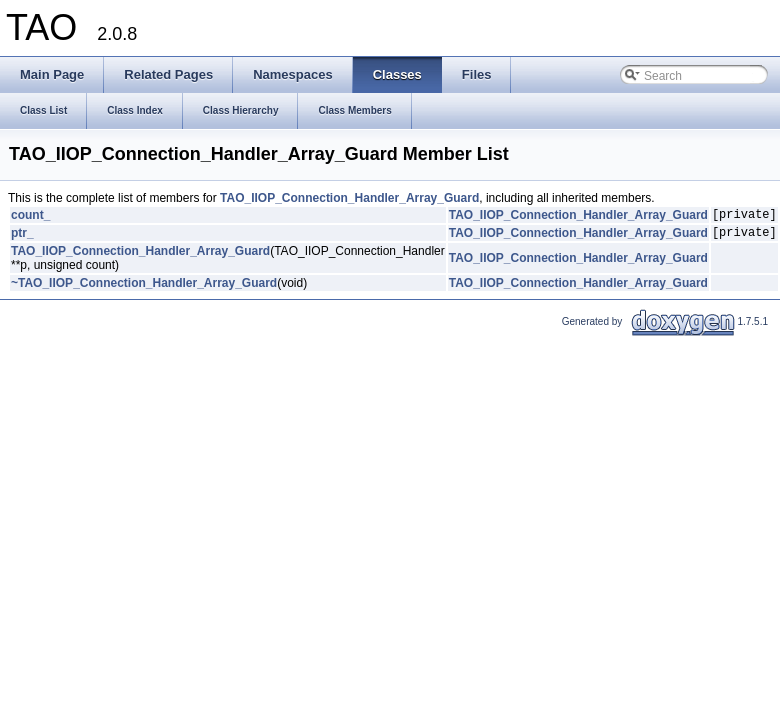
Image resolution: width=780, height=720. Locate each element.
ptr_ (22, 238)
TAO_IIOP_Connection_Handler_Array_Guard (349, 198)
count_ (30, 217)
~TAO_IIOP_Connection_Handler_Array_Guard (144, 289)
